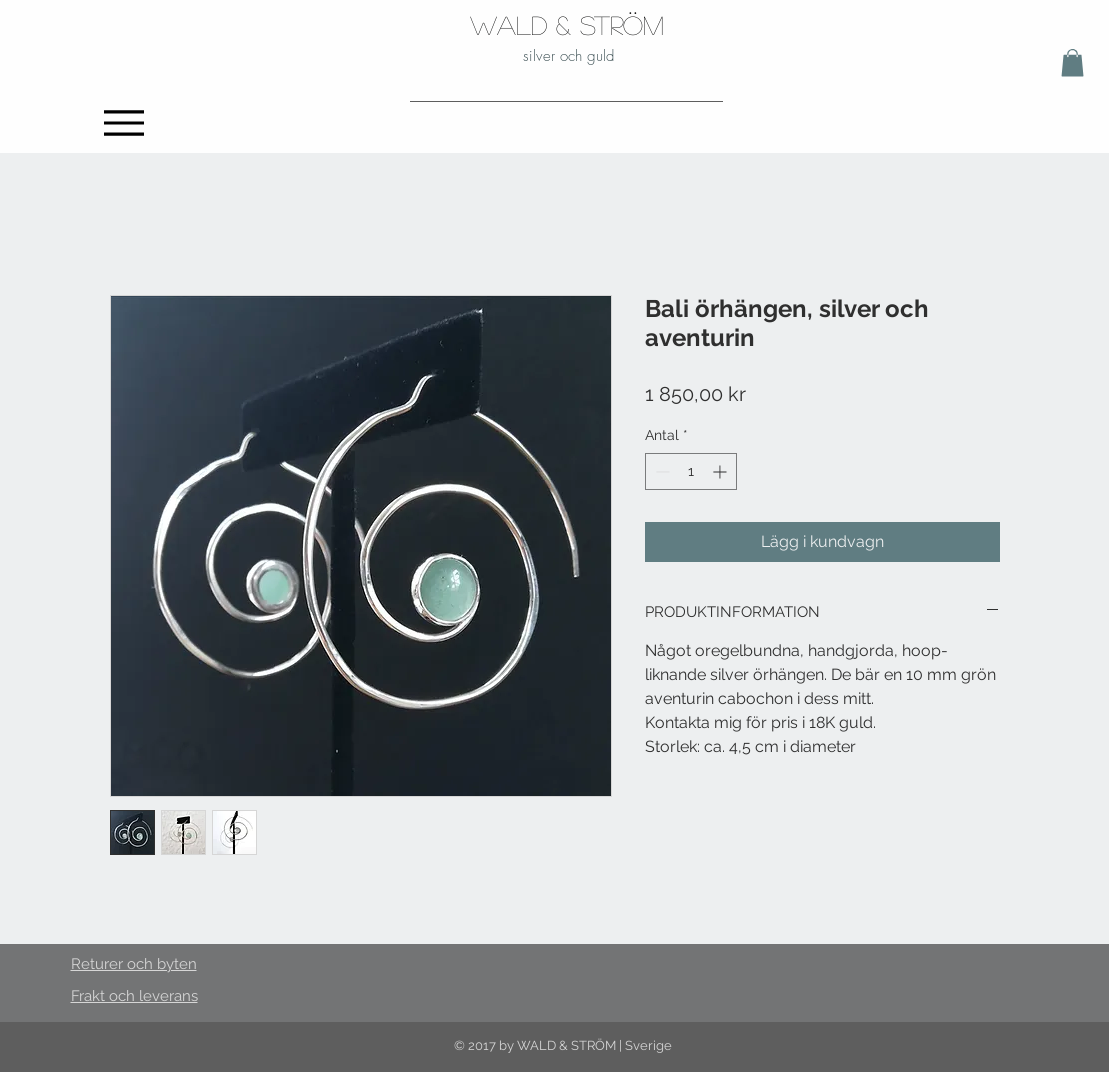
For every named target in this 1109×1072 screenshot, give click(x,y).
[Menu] (124, 122)
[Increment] (721, 471)
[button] (1072, 62)
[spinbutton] (691, 471)
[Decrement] (660, 471)
